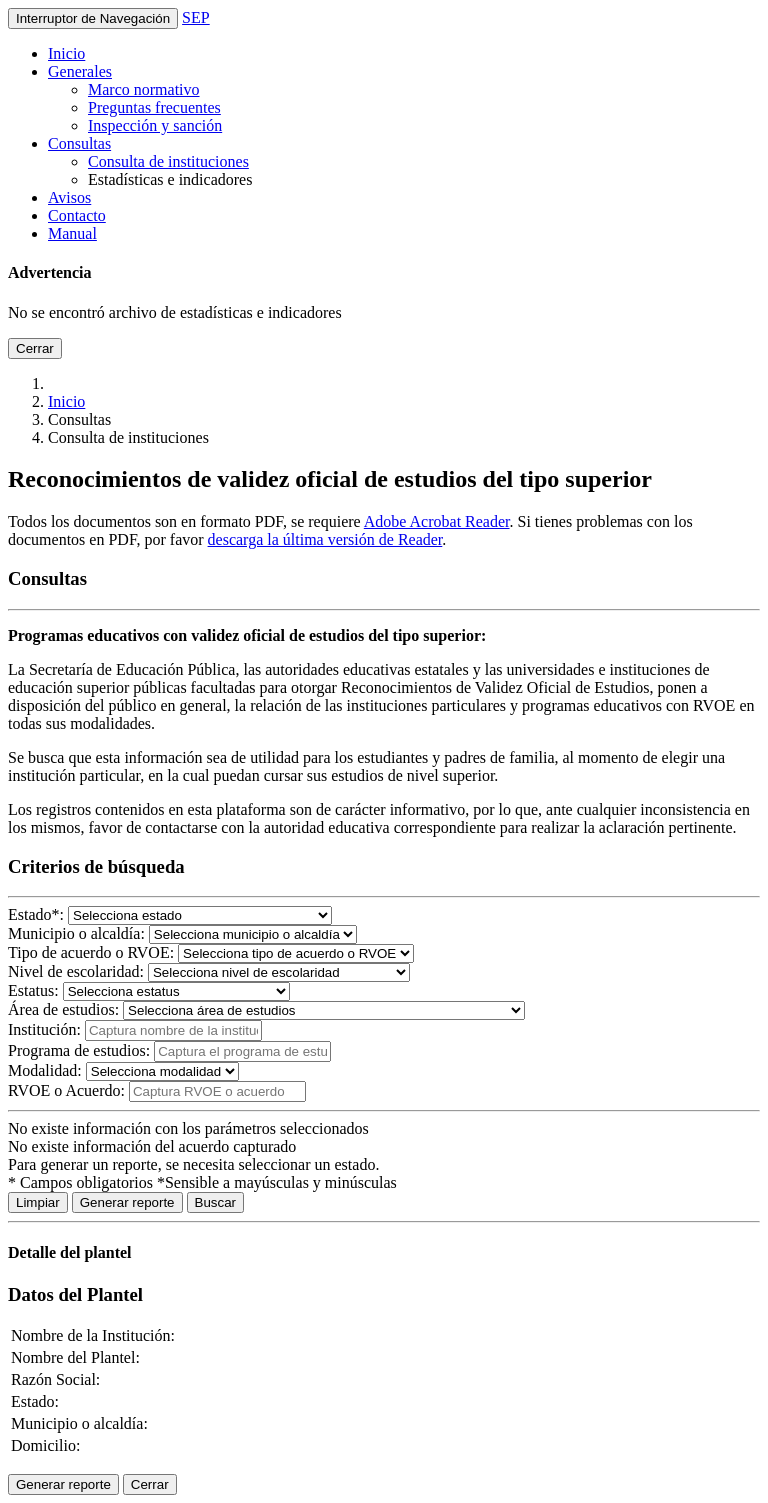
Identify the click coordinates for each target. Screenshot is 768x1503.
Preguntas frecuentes (154, 107)
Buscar (215, 1202)
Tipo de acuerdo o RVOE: (91, 952)
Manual (72, 233)
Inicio (66, 53)
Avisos (69, 197)
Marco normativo (144, 89)
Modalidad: (45, 1070)
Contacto (77, 215)
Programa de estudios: (79, 1050)
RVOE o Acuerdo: (68, 1090)
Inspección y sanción (155, 125)
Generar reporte (127, 1202)
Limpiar (38, 1202)
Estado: (36, 914)
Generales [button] (80, 71)
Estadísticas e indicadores (170, 179)
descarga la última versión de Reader (325, 539)
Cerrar (35, 348)
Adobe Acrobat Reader (437, 521)
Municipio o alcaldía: (76, 933)
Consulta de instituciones (168, 161)
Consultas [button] (79, 143)
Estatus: (33, 990)
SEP (196, 17)
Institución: (44, 1029)
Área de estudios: (63, 1009)
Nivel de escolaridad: (76, 971)
